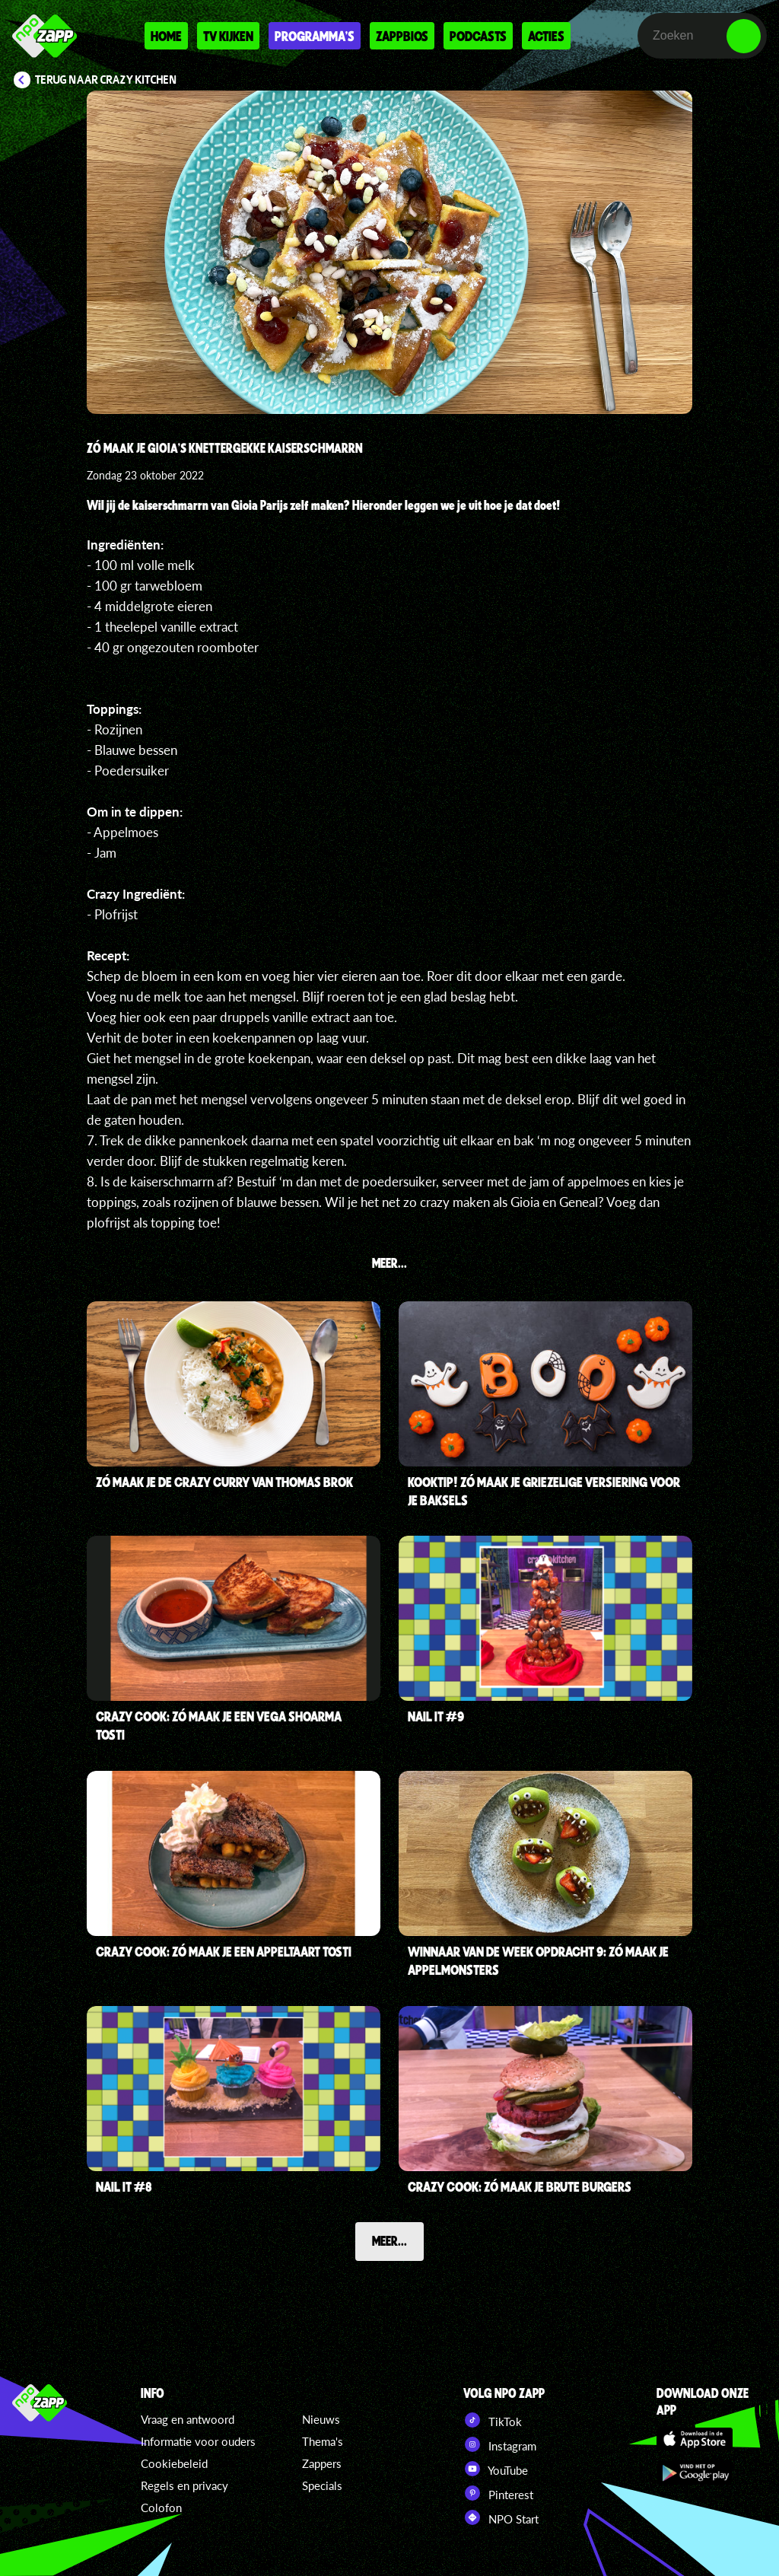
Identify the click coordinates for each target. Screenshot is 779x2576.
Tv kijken (228, 36)
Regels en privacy (184, 2485)
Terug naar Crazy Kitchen (106, 80)
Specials (322, 2485)
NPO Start (501, 2517)
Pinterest (498, 2493)
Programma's (315, 36)
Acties (546, 36)
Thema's (322, 2441)
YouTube (495, 2469)
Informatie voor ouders (198, 2441)
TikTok (492, 2420)
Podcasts (478, 36)
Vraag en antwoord (187, 2419)
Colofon (161, 2507)
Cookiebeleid (174, 2463)
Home (166, 36)
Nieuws (321, 2419)
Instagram (499, 2444)
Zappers (322, 2463)
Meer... (389, 2240)
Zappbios (402, 36)
